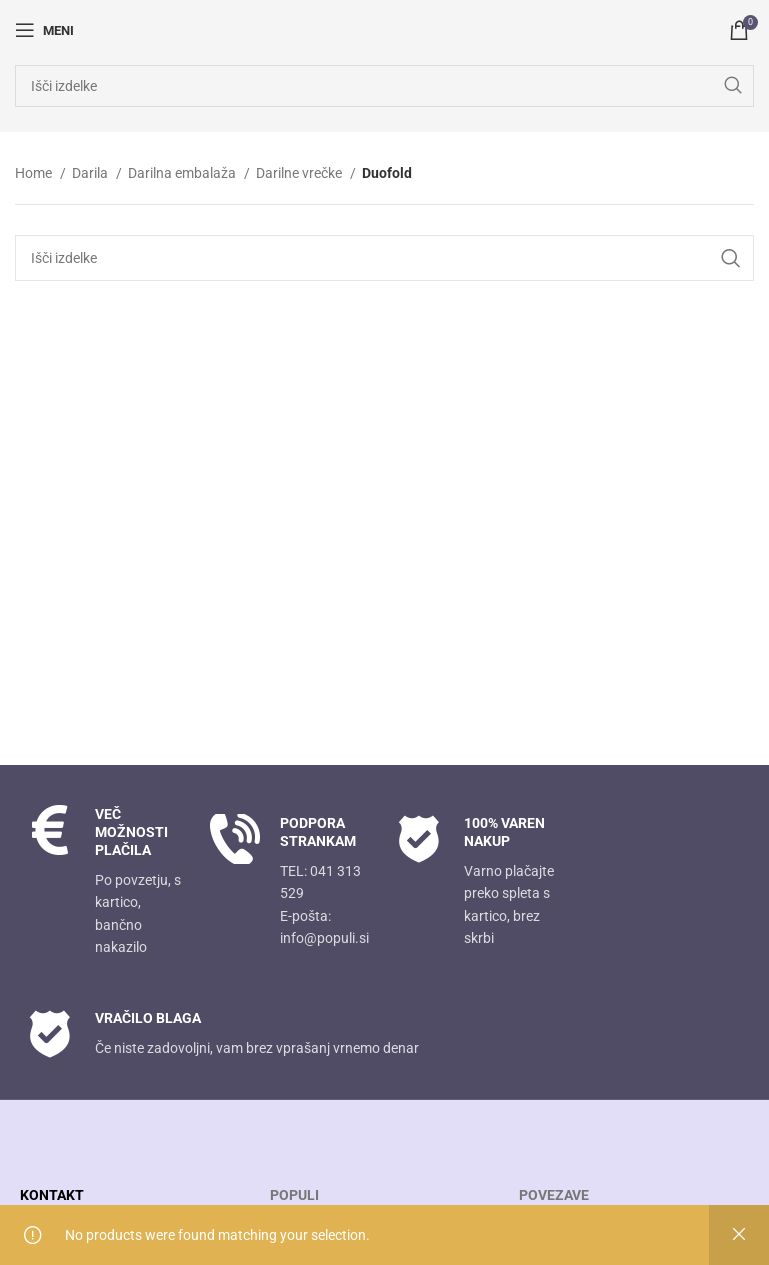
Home (35, 173)
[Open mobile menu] (44, 30)
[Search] (384, 86)
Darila (91, 173)
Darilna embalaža (183, 173)
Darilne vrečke (300, 173)
